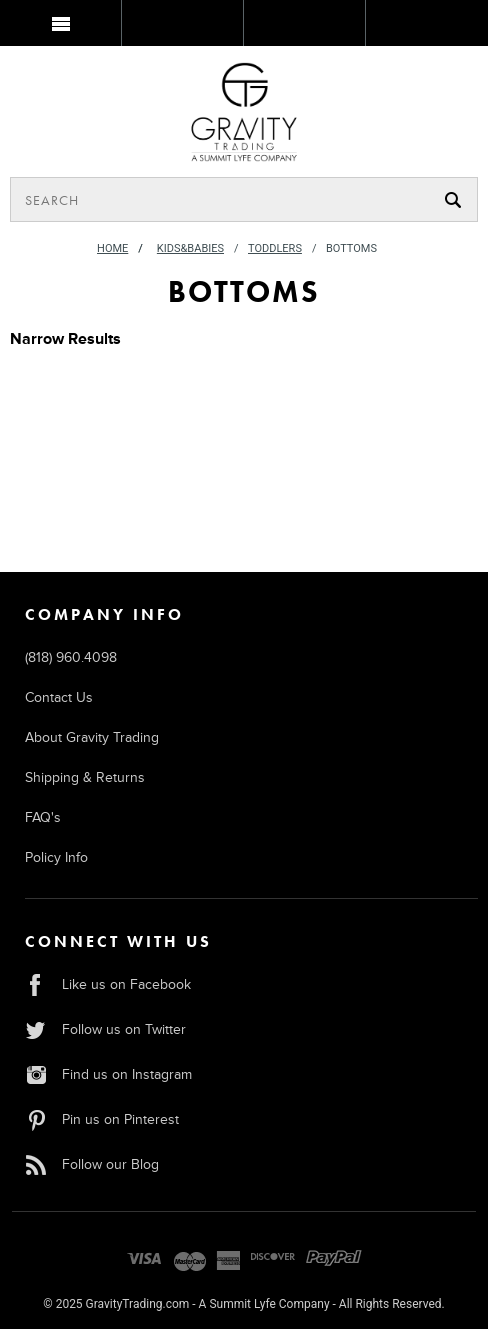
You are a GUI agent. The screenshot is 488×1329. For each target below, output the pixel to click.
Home (112, 248)
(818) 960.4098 (71, 657)
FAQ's (43, 817)
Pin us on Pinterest (102, 1119)
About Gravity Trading (92, 737)
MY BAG (425, 27)
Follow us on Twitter (105, 1029)
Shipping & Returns (85, 777)
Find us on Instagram (108, 1074)
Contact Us (59, 697)
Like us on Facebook (108, 984)
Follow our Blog (92, 1164)
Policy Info (56, 857)
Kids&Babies (190, 248)
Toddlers (275, 248)
